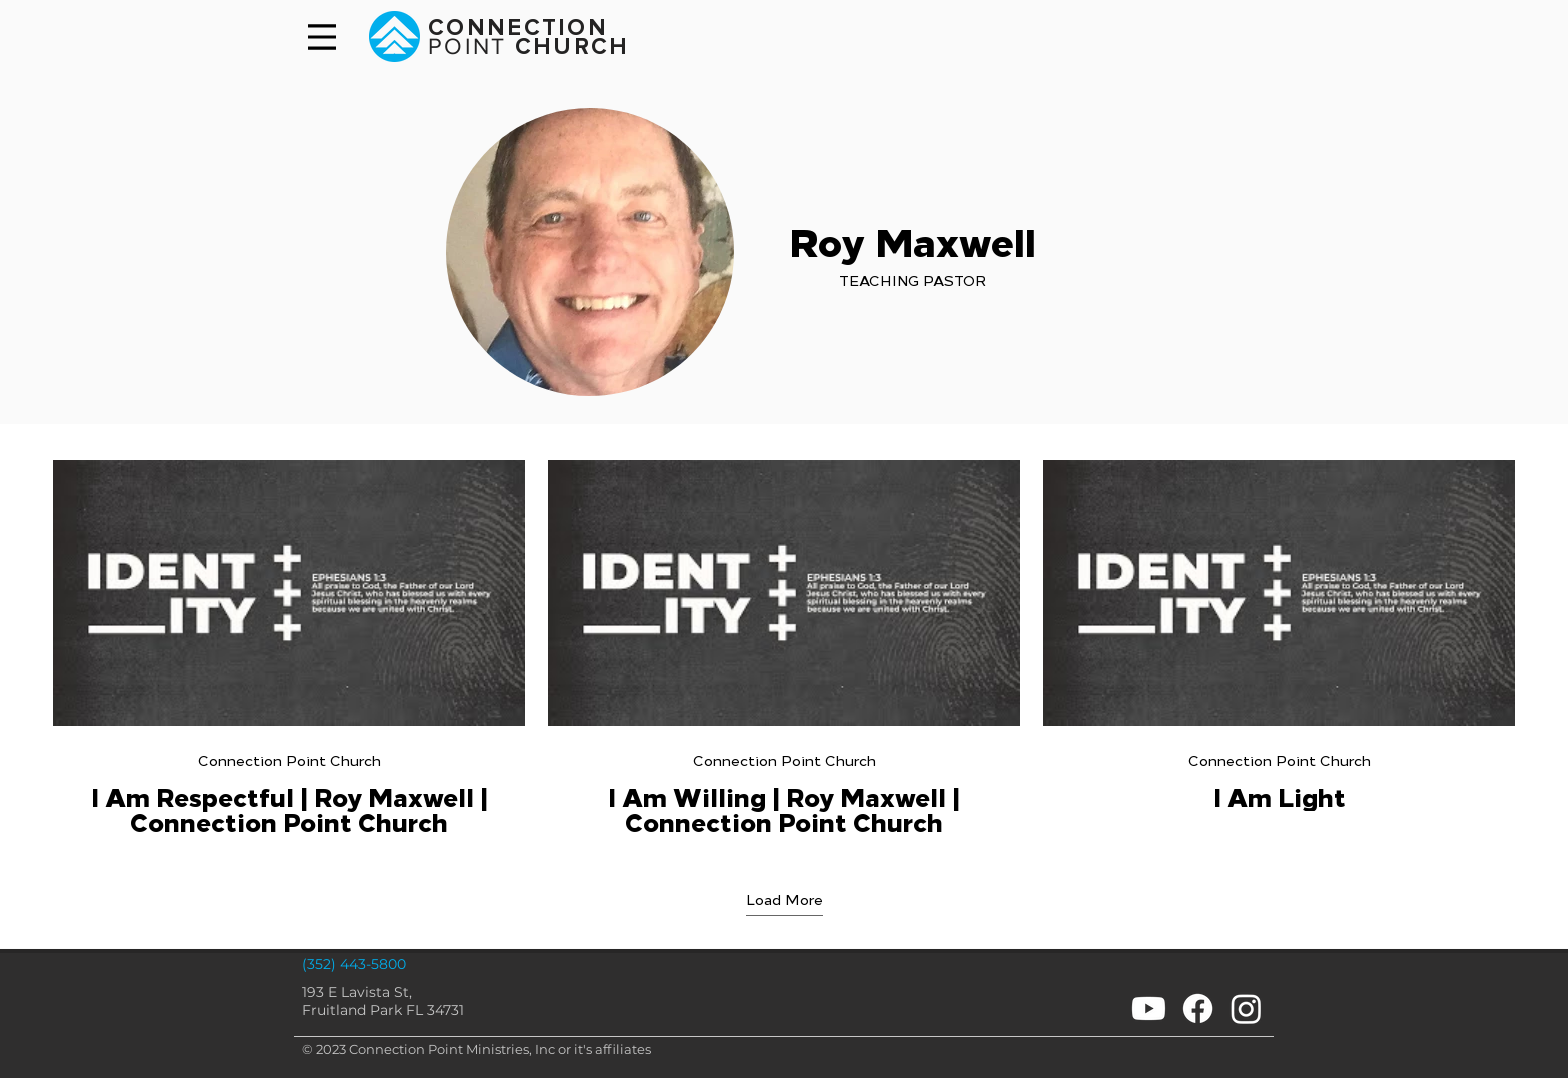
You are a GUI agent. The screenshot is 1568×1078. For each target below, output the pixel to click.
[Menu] (322, 37)
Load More (784, 898)
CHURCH (568, 47)
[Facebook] (1197, 1008)
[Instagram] (1246, 1008)
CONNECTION (518, 28)
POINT (467, 46)
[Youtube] (1148, 1008)
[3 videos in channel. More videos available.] (784, 648)
